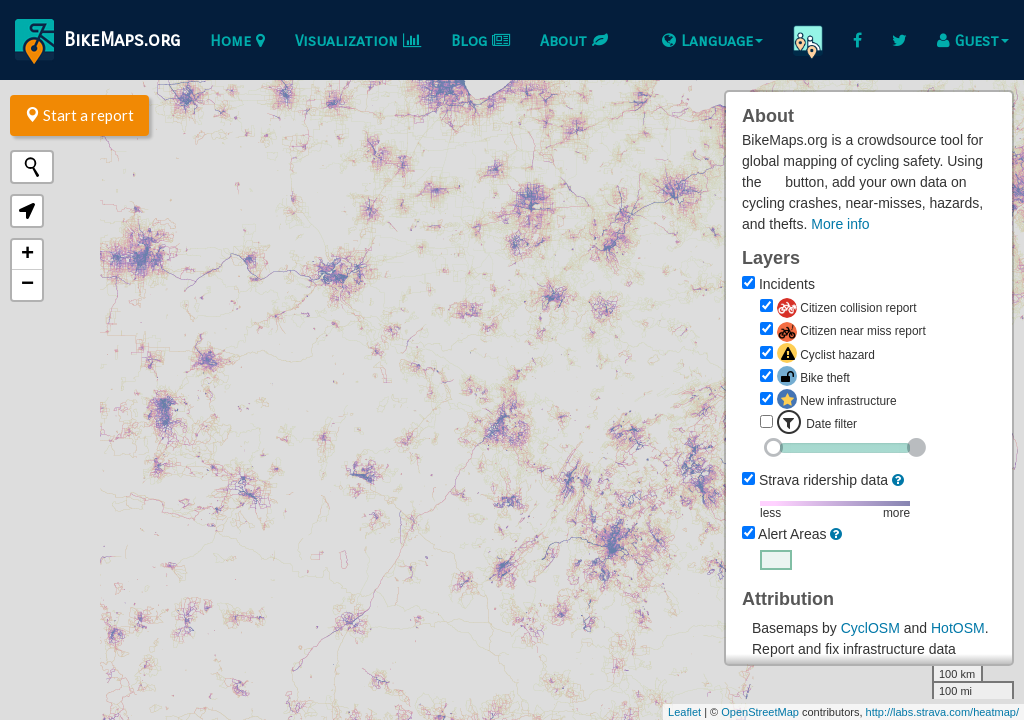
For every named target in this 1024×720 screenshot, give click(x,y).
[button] (27, 211)
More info (840, 224)
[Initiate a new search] (32, 167)
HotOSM (958, 628)
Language (712, 40)
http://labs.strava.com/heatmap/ (942, 712)
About (574, 40)
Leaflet (684, 712)
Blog (480, 40)
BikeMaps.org (97, 41)
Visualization (358, 40)
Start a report (79, 115)
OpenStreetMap (760, 712)
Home (237, 40)
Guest (973, 40)
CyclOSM (870, 628)
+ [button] (27, 255)
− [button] (27, 285)
